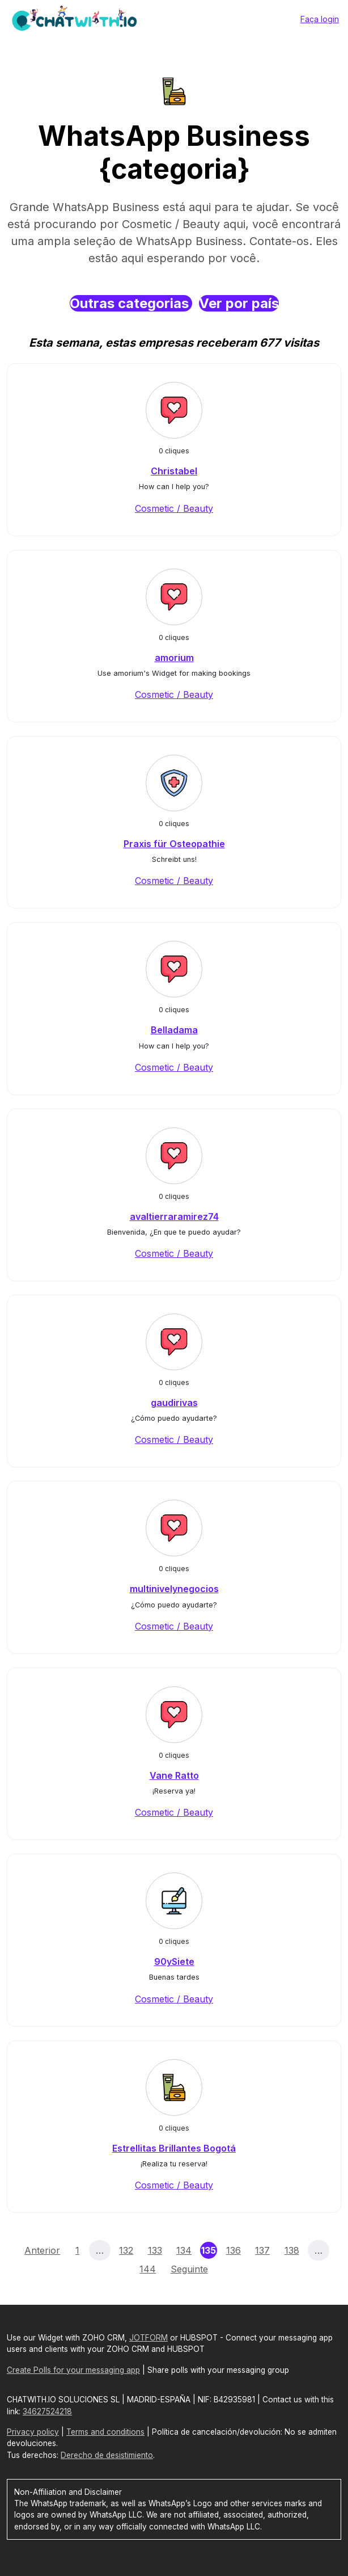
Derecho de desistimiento (107, 2455)
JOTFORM (148, 2337)
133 (155, 2250)
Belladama (174, 1030)
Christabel (174, 471)
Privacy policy (33, 2431)
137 (262, 2250)
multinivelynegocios (174, 1588)
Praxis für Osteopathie (174, 843)
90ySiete (174, 1961)
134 (184, 2250)
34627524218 (47, 2411)
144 (147, 2269)
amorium (174, 657)
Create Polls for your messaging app (73, 2370)
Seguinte (189, 2269)
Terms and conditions (105, 2431)
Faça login (319, 19)
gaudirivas (174, 1402)
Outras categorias (131, 303)
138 (292, 2250)
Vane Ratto (174, 1775)
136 (233, 2250)
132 (126, 2250)
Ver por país (239, 303)
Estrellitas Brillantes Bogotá (174, 2148)
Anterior (42, 2250)
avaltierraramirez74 (174, 1216)
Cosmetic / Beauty (174, 508)
